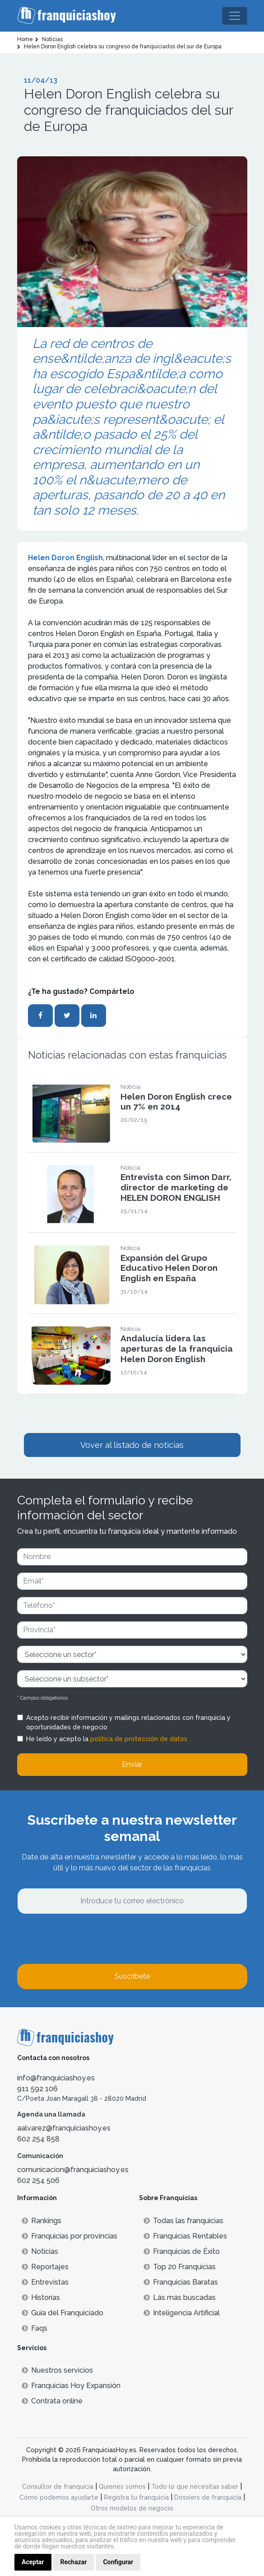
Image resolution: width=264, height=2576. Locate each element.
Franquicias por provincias (69, 2236)
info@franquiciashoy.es (56, 2078)
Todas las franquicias (183, 2220)
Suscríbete (132, 1976)
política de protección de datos (138, 1738)
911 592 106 (37, 2088)
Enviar (132, 1764)
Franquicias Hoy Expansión (71, 2385)
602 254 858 (38, 2139)
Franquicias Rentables (185, 2236)
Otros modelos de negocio (132, 2508)
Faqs (34, 2328)
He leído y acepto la (106, 1738)
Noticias (40, 2251)
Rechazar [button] (73, 2562)
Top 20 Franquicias (180, 2266)
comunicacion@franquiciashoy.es (73, 2169)
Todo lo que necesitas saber (194, 2486)
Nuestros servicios (57, 2370)
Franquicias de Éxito (182, 2251)
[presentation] (85, 1939)
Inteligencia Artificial (182, 2313)
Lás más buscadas (180, 2297)
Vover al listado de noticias (132, 1445)
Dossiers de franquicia (207, 2497)
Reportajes (45, 2266)
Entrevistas (45, 2282)
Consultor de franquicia (57, 2486)
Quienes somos (122, 2486)
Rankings (41, 2220)
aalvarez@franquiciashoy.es (64, 2128)
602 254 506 (38, 2180)
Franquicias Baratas (181, 2282)
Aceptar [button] (33, 2562)
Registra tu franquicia (136, 2497)
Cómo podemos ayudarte (58, 2497)
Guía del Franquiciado (62, 2313)
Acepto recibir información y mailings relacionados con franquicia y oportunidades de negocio (128, 1722)
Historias (41, 2297)
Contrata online (52, 2401)
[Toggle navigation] (234, 16)
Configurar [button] (118, 2562)
